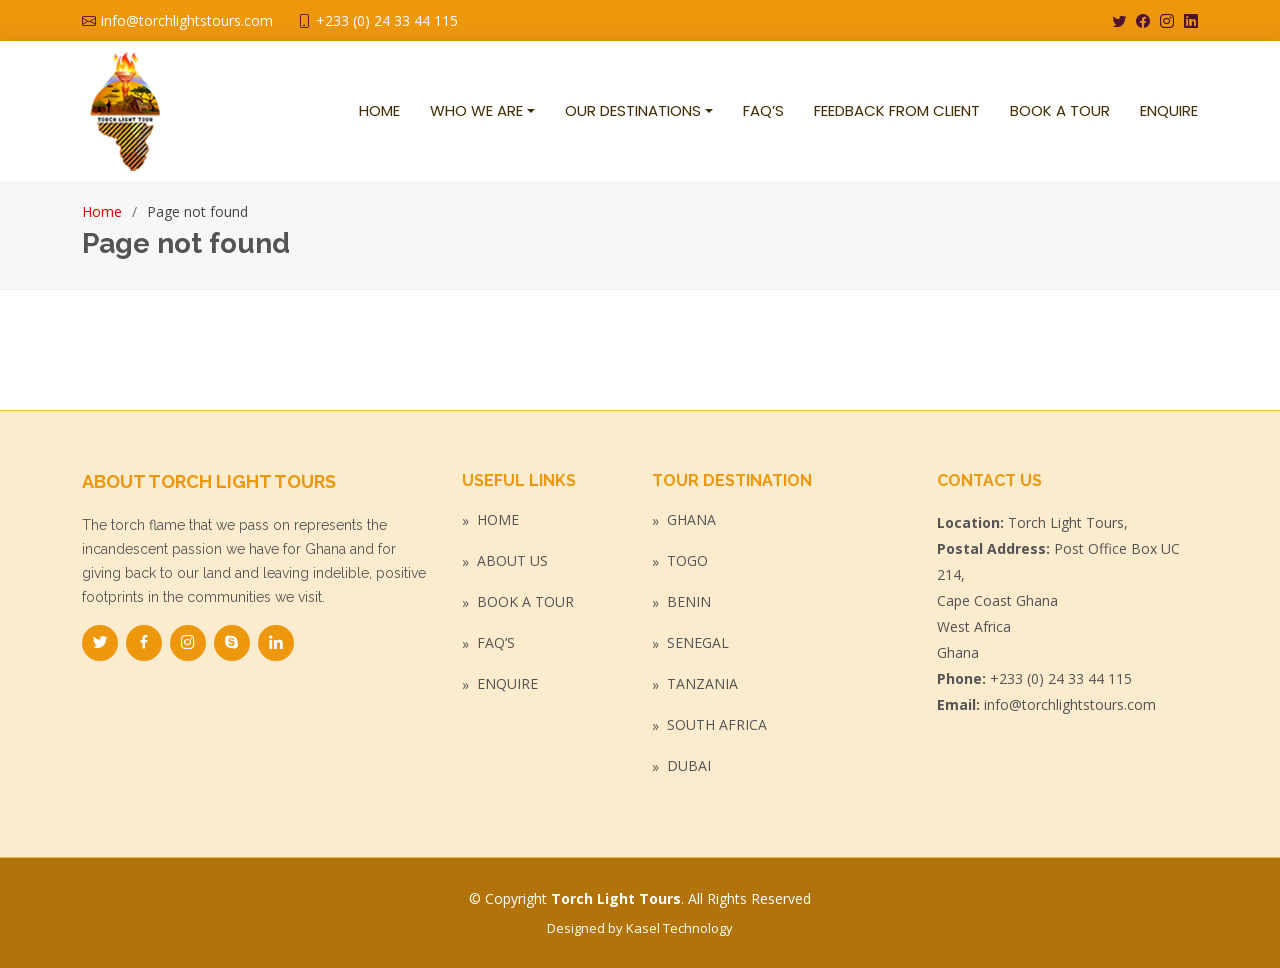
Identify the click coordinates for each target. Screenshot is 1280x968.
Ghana (691, 520)
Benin (689, 602)
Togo (687, 561)
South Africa (717, 725)
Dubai (689, 766)
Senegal (698, 643)
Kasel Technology (679, 928)
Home (102, 211)
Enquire (507, 684)
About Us (512, 561)
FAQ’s (496, 643)
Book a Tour (525, 602)
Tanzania (702, 684)
